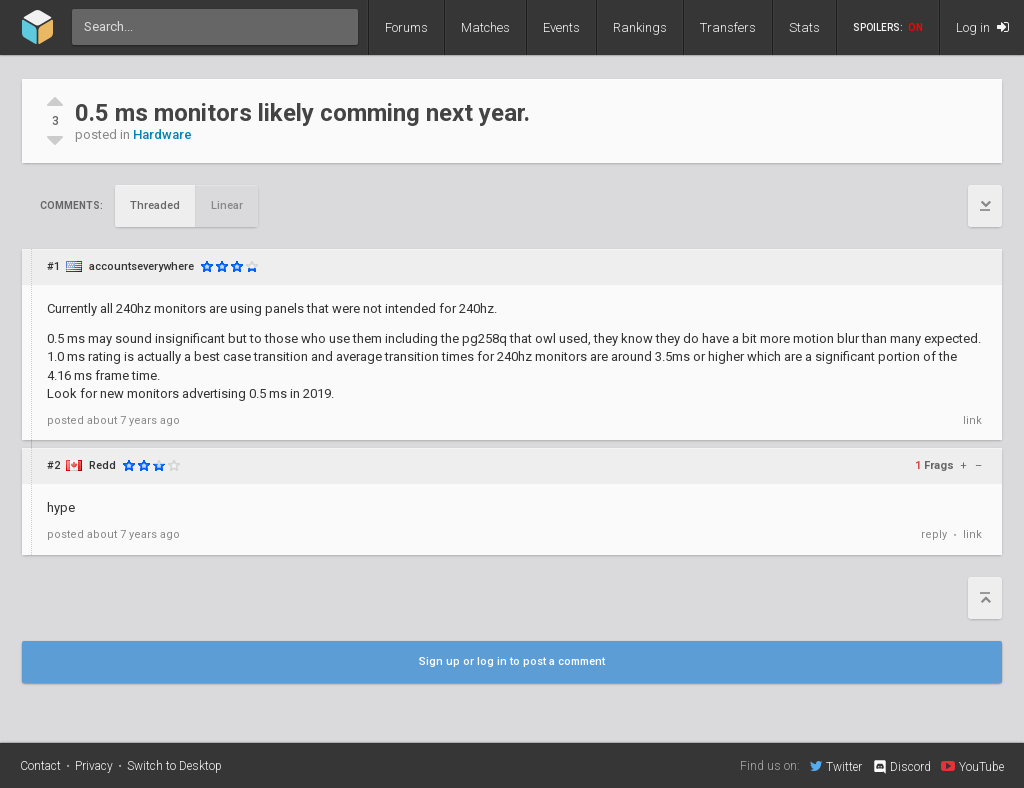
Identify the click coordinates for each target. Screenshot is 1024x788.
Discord (901, 767)
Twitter (836, 766)
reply (934, 534)
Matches (485, 27)
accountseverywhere (141, 266)
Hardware (162, 134)
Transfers (728, 27)
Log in (982, 27)
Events (561, 27)
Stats (804, 27)
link (972, 420)
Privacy (94, 766)
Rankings (640, 27)
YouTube (972, 766)
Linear (227, 205)
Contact (40, 766)
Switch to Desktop (174, 766)
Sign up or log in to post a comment (512, 661)
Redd (102, 465)
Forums (406, 27)
